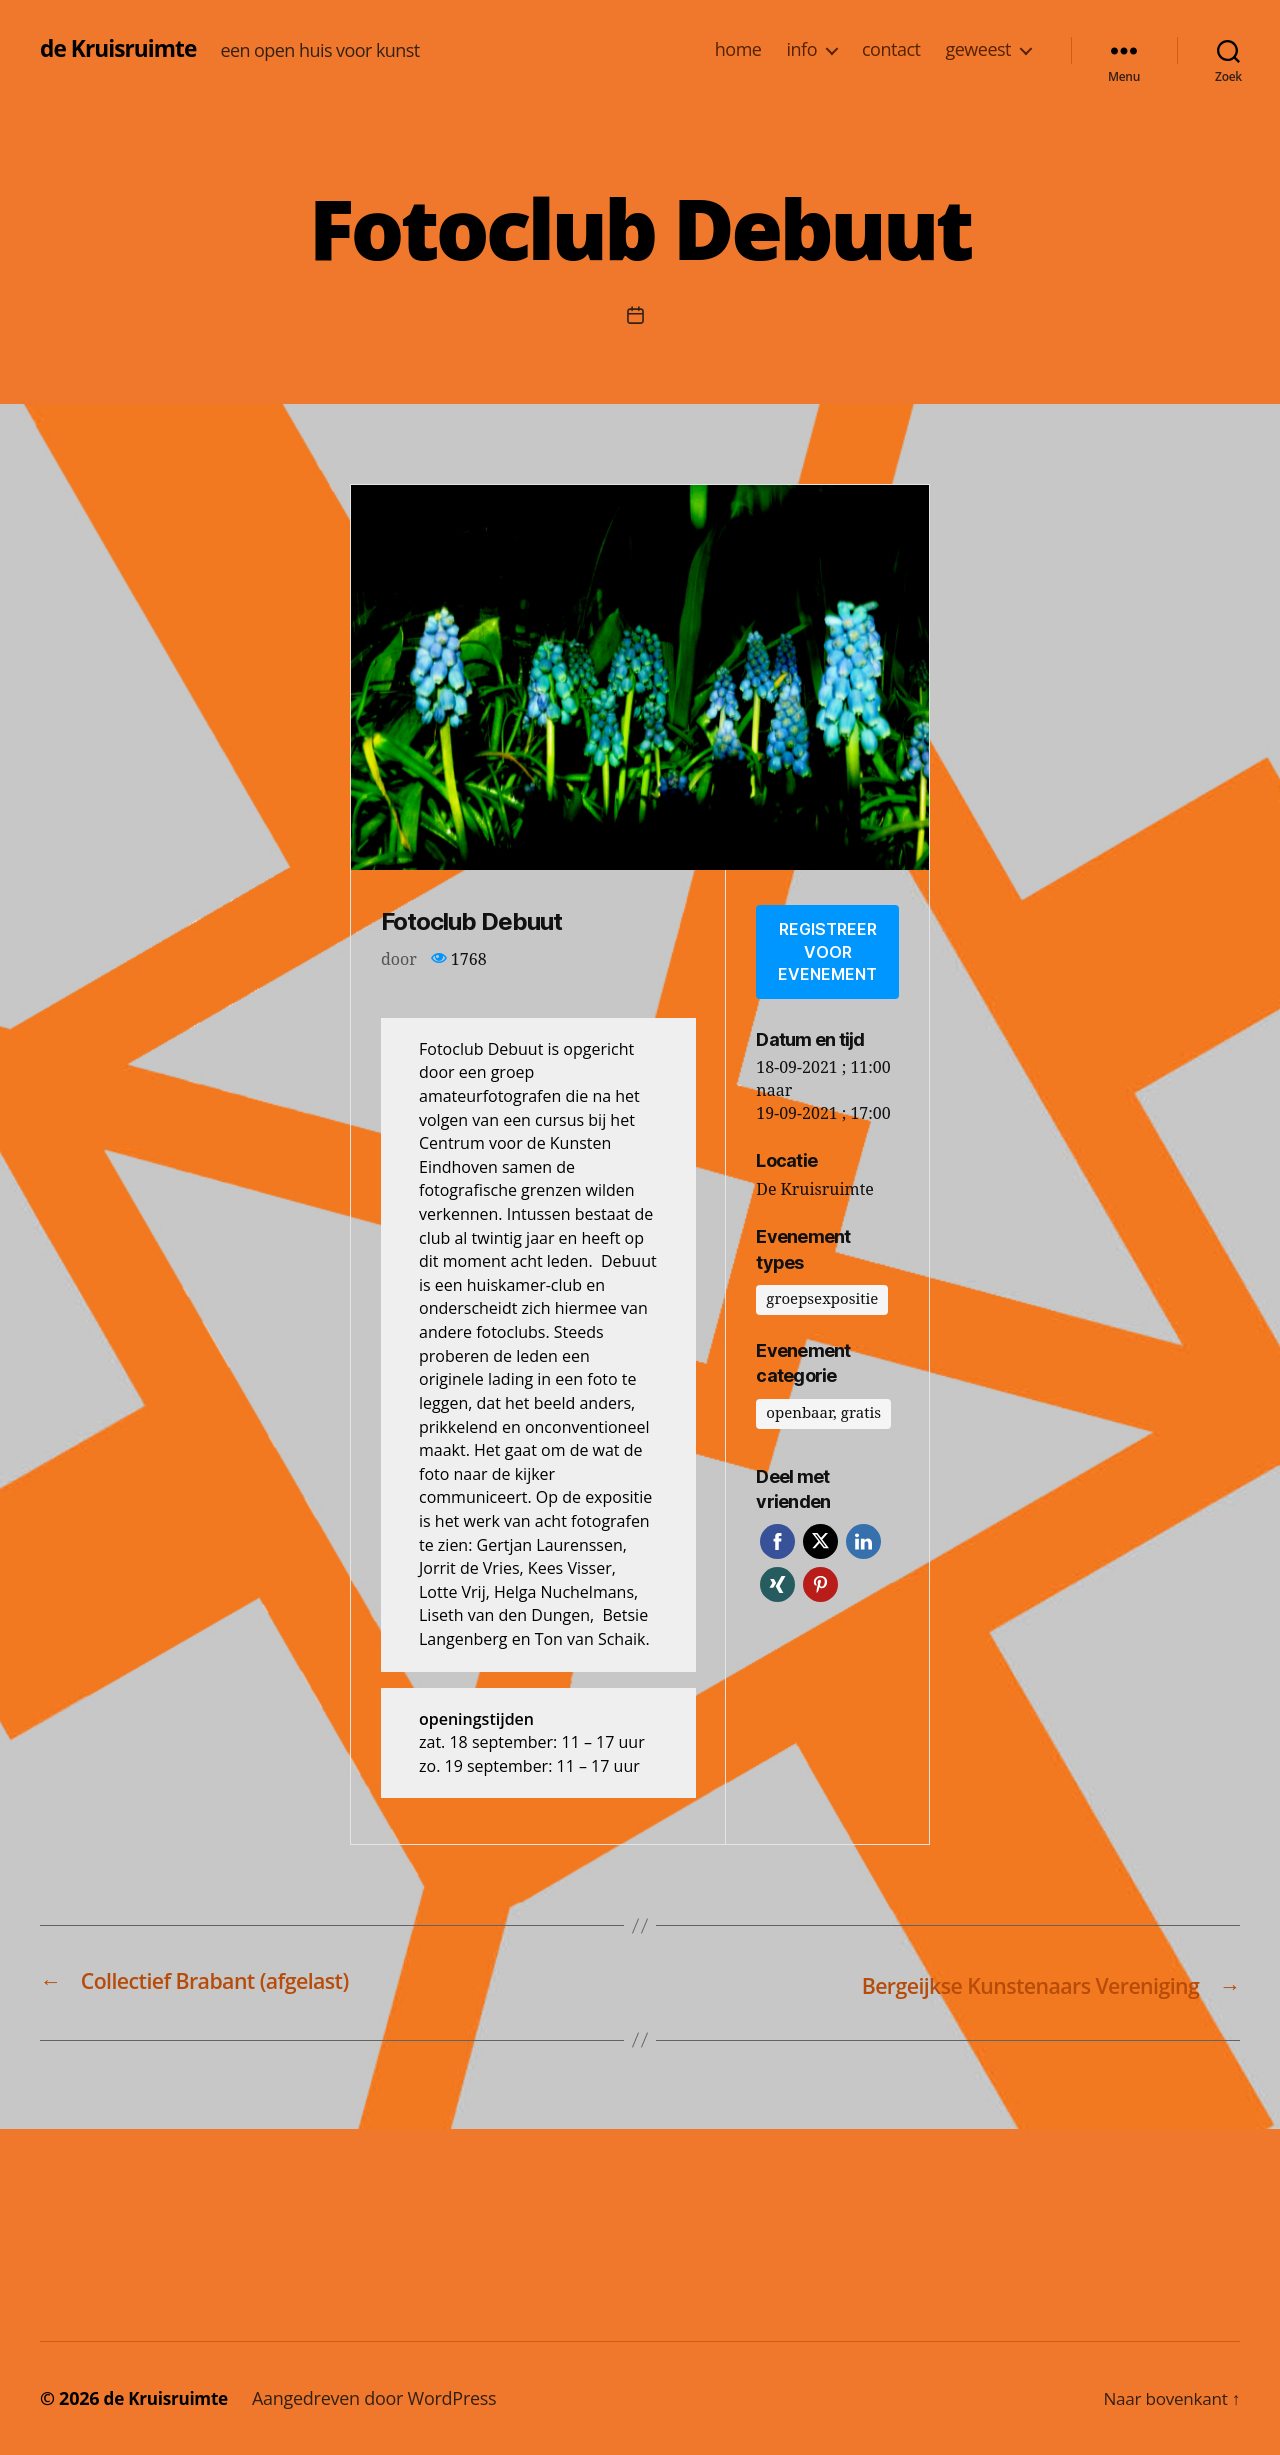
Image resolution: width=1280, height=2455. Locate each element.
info (801, 50)
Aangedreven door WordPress (381, 2398)
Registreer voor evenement (827, 948)
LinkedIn (863, 1535)
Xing (777, 1578)
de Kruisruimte (123, 49)
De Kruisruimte (815, 1184)
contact (891, 50)
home (738, 50)
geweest (978, 50)
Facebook (777, 1535)
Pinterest (820, 1578)
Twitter (820, 1535)
